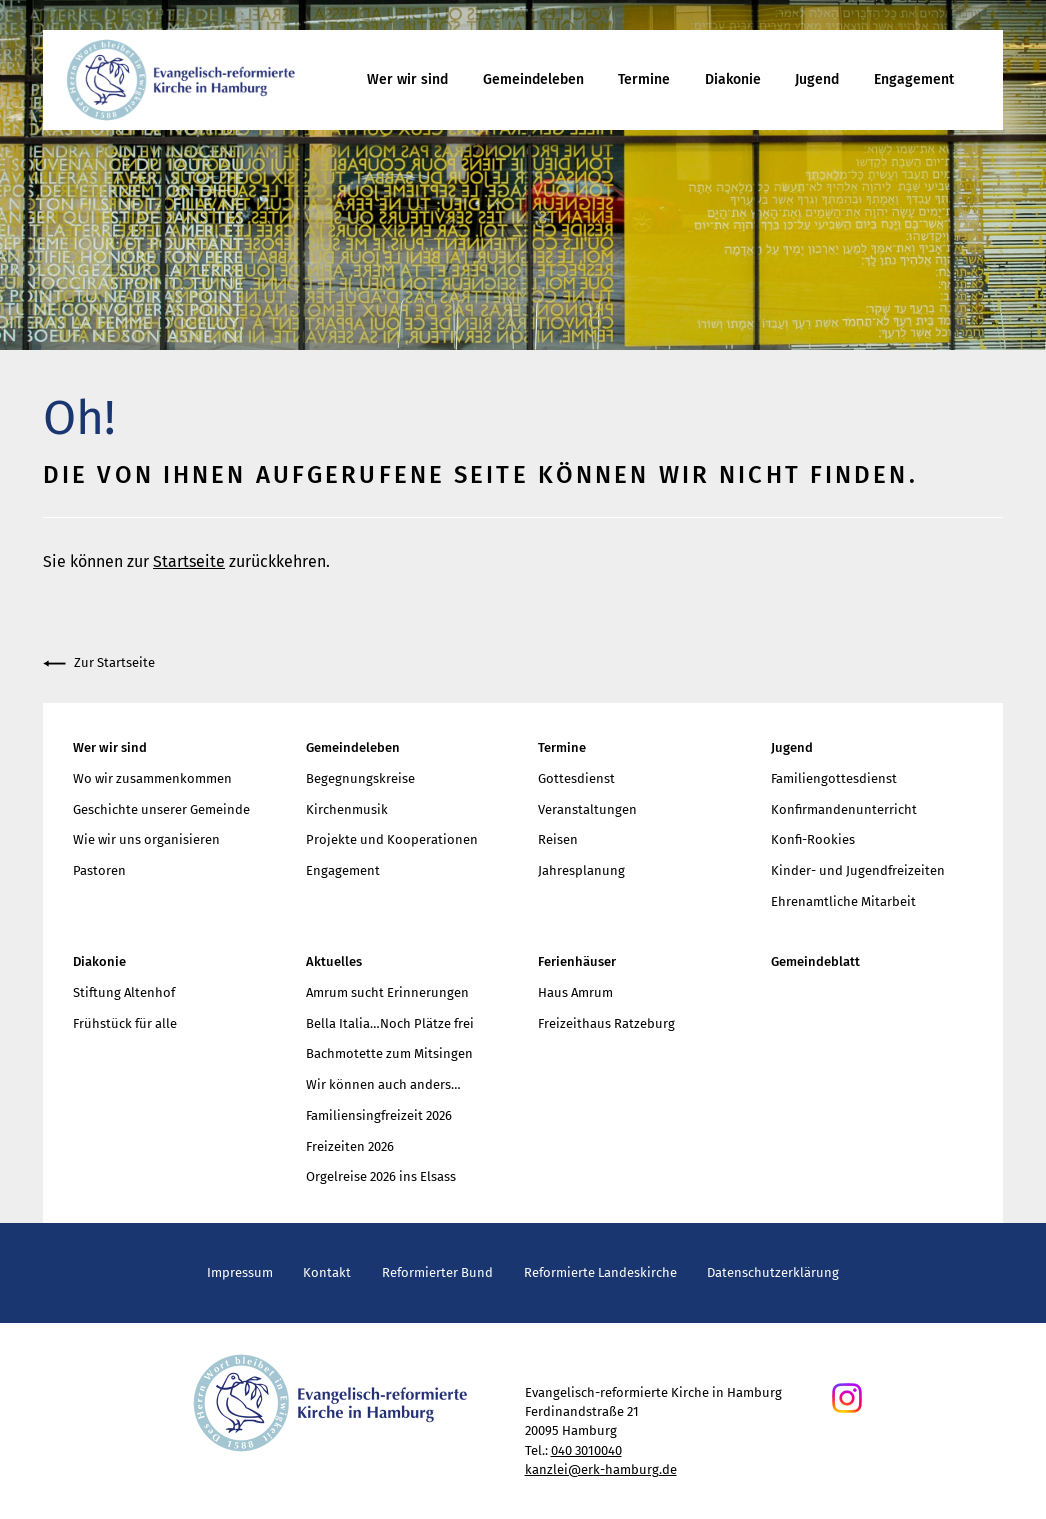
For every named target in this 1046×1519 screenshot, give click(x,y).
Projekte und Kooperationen (392, 839)
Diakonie (733, 79)
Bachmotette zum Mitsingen (389, 1053)
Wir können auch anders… (383, 1084)
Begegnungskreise (360, 778)
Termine (644, 79)
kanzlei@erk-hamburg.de (601, 1469)
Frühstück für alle (125, 1023)
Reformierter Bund (437, 1272)
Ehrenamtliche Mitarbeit (843, 901)
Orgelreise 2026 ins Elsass (381, 1176)
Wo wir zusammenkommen (152, 778)
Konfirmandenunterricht (844, 809)
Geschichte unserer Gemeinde (161, 809)
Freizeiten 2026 (350, 1146)
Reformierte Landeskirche (600, 1272)
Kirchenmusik (347, 809)
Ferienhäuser (577, 961)
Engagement (914, 79)
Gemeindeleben (533, 79)
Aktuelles (334, 961)
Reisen (558, 839)
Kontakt (327, 1272)
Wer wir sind (407, 79)
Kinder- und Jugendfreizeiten (858, 870)
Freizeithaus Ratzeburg (606, 1023)
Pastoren (99, 870)
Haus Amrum (575, 992)
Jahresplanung (581, 870)
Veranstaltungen (587, 809)
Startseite (189, 561)
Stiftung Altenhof (124, 992)
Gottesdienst (576, 778)
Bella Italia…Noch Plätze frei (390, 1023)
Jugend (817, 79)
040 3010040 (586, 1450)
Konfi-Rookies (813, 839)
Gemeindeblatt (815, 961)
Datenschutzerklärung (773, 1272)
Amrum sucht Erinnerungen (387, 992)
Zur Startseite (99, 663)
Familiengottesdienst (834, 778)
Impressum (240, 1272)
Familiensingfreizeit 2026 (379, 1115)
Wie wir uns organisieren (146, 839)
